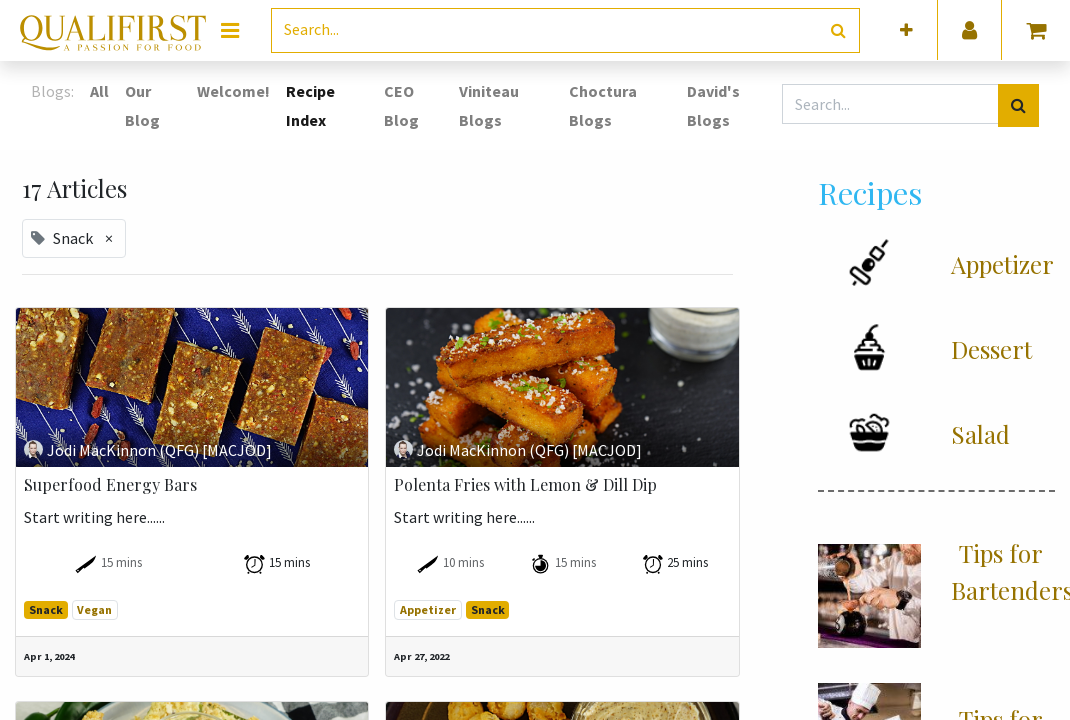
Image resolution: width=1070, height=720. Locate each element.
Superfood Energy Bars (110, 484)
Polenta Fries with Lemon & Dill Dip (525, 484)
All (99, 91)
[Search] (838, 30)
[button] (906, 30)
